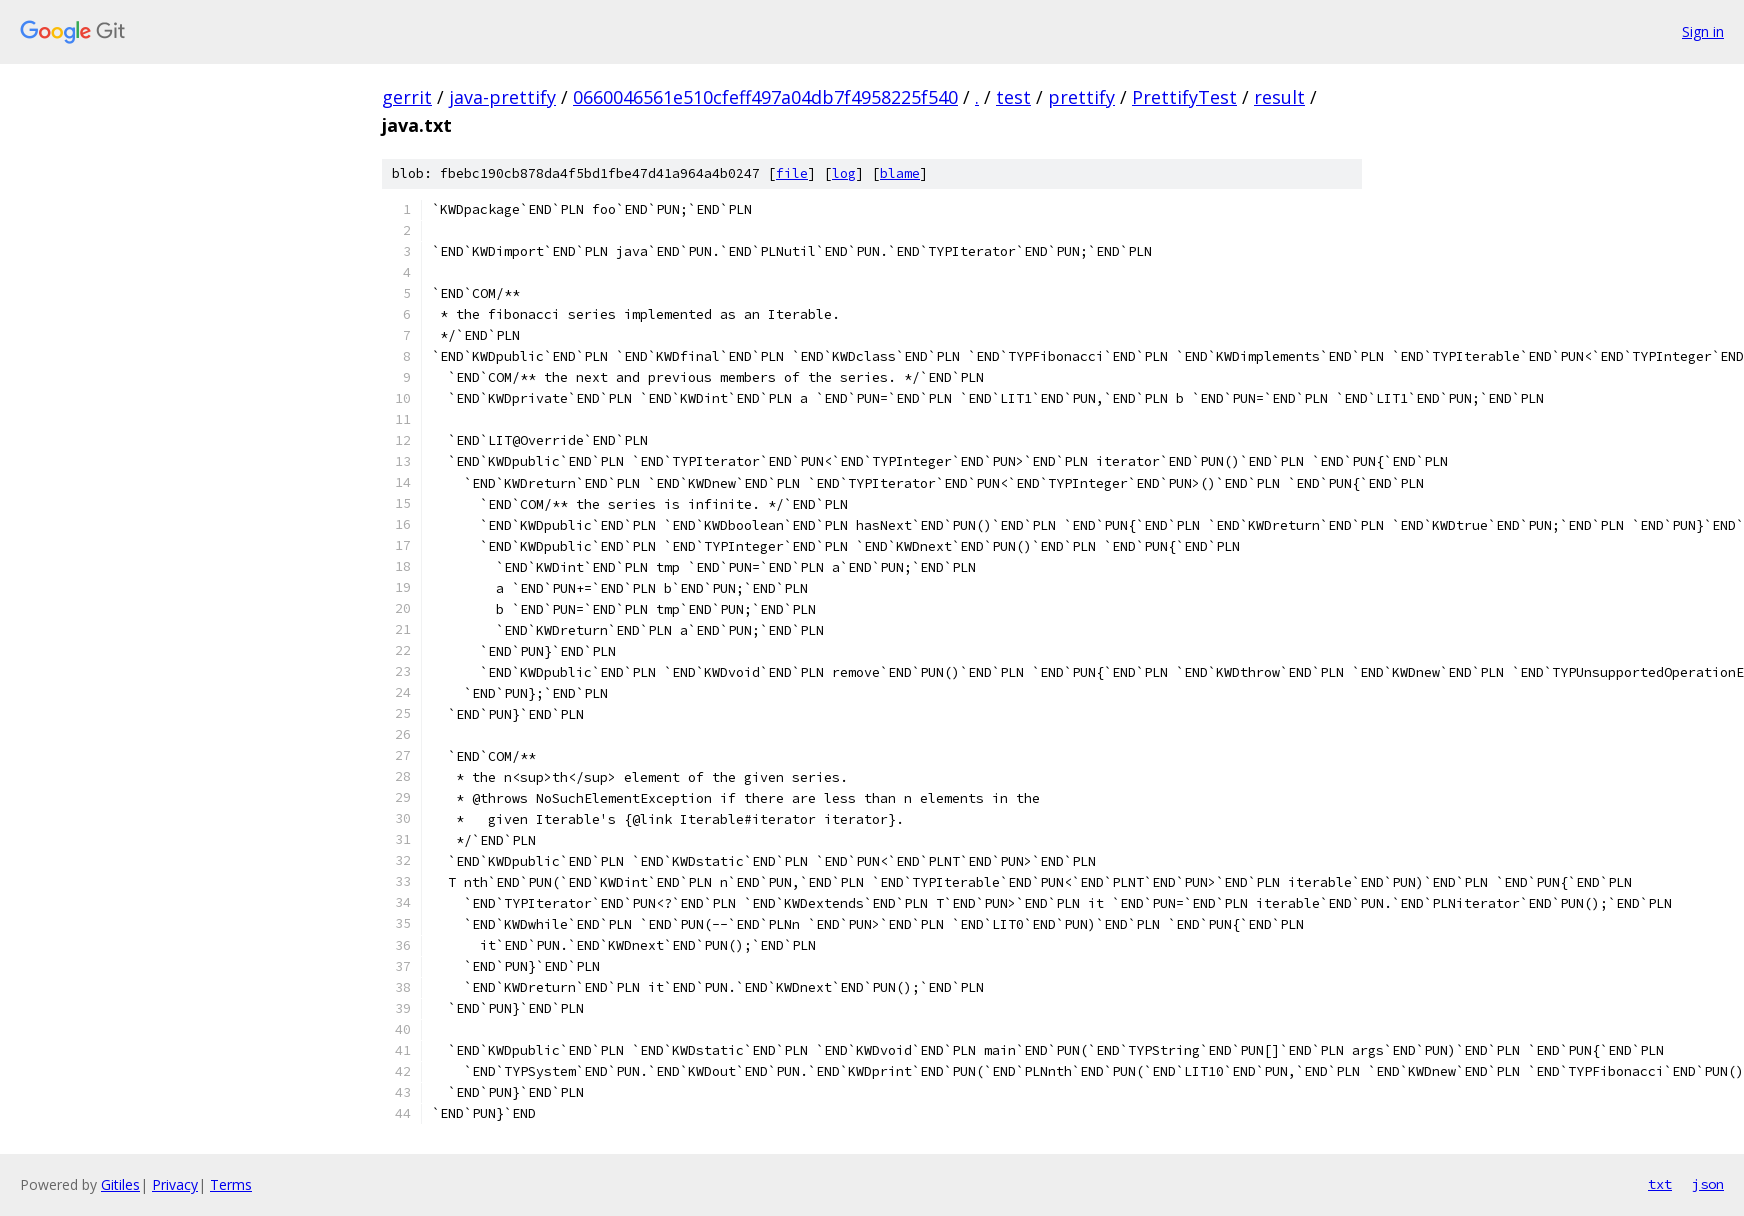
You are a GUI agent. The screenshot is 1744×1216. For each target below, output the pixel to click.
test (1013, 97)
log (844, 173)
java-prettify (502, 97)
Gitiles (120, 1184)
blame (900, 173)
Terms (231, 1184)
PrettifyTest (1184, 97)
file (792, 173)
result (1279, 97)
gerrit (407, 97)
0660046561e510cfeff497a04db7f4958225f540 (765, 97)
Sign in (1703, 31)
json (1708, 1184)
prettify (1081, 97)
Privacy (175, 1184)
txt (1660, 1184)
